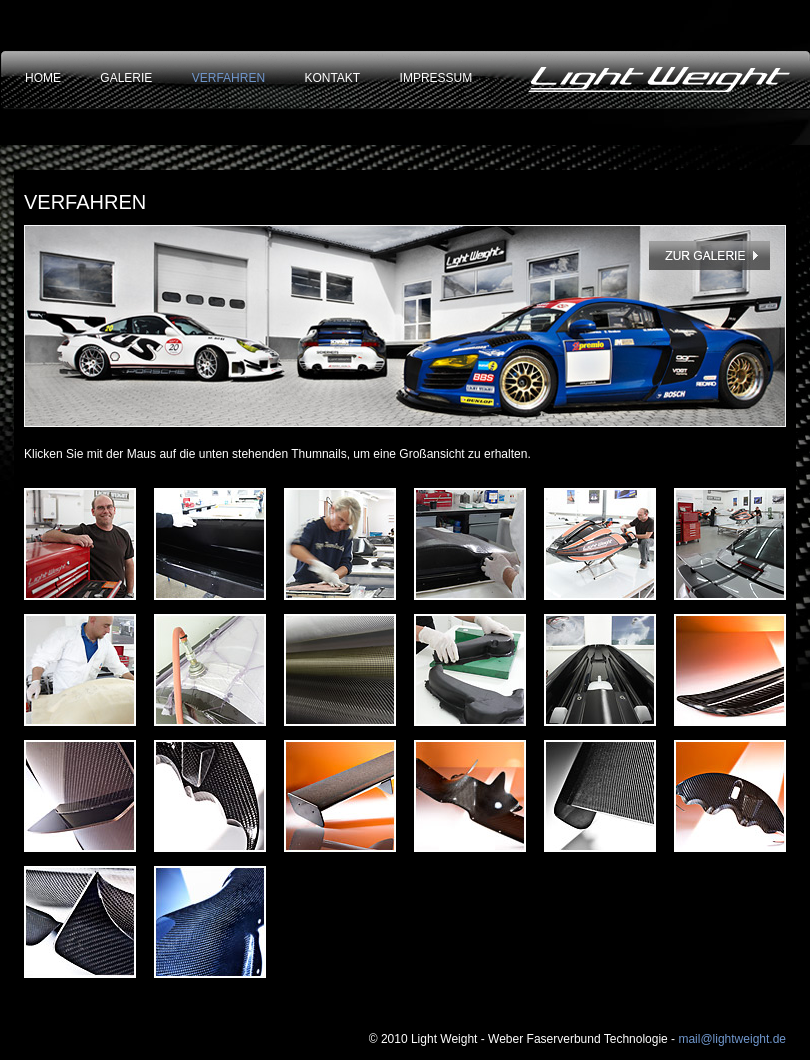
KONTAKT (332, 78)
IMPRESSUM (436, 78)
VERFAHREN (228, 78)
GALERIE (126, 78)
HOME (43, 78)
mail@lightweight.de (732, 1039)
